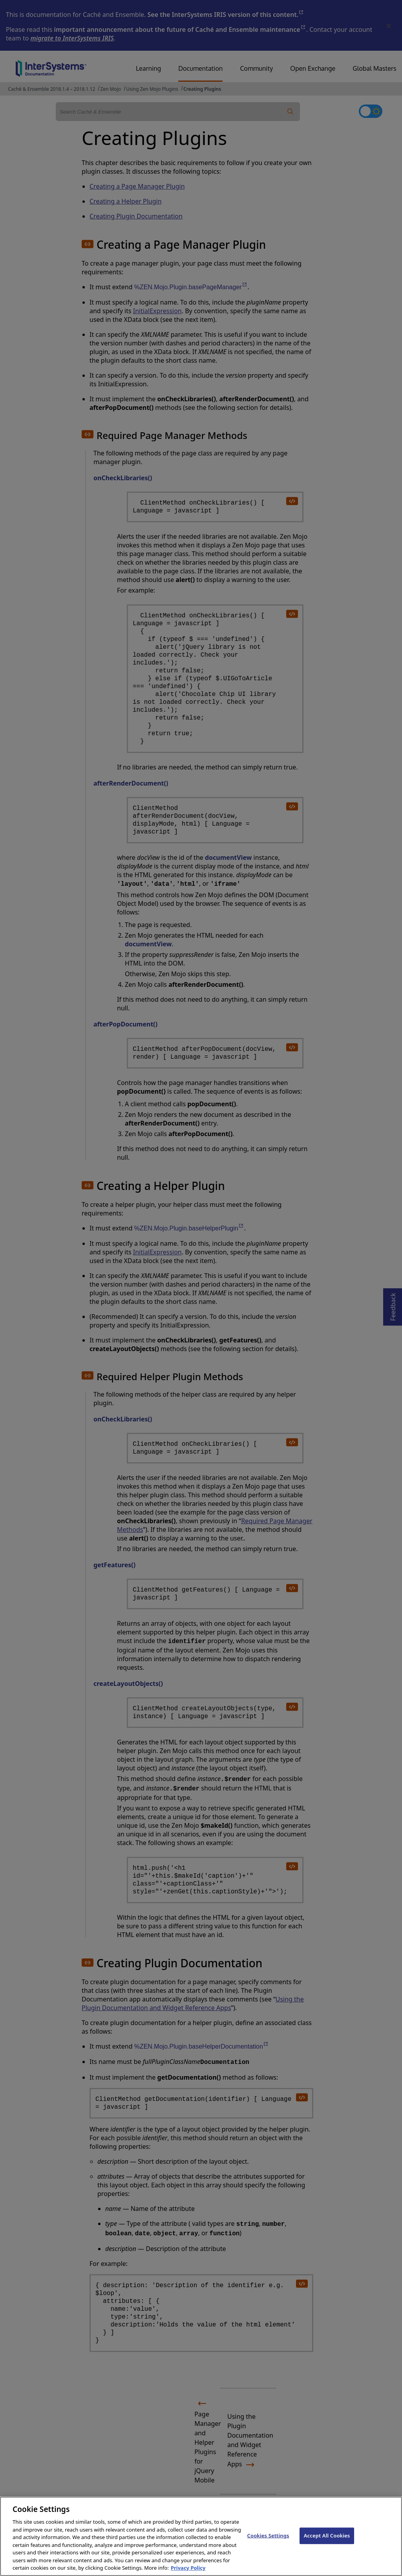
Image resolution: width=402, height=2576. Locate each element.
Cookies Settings (268, 2543)
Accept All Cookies (327, 2543)
